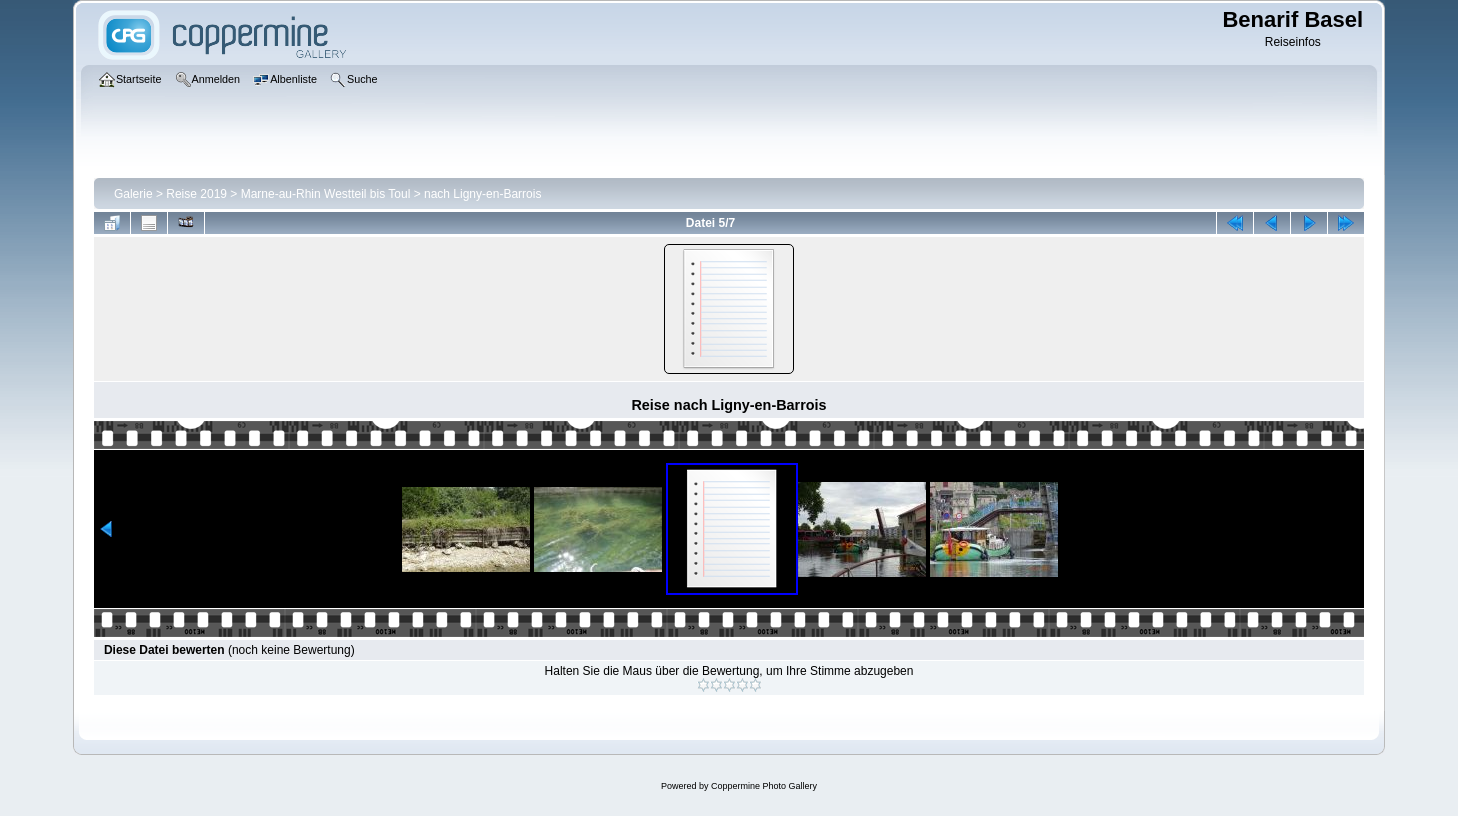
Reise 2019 (196, 194)
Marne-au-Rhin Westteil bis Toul (326, 194)
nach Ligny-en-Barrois (482, 194)
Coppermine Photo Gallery (764, 786)
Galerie (133, 194)
